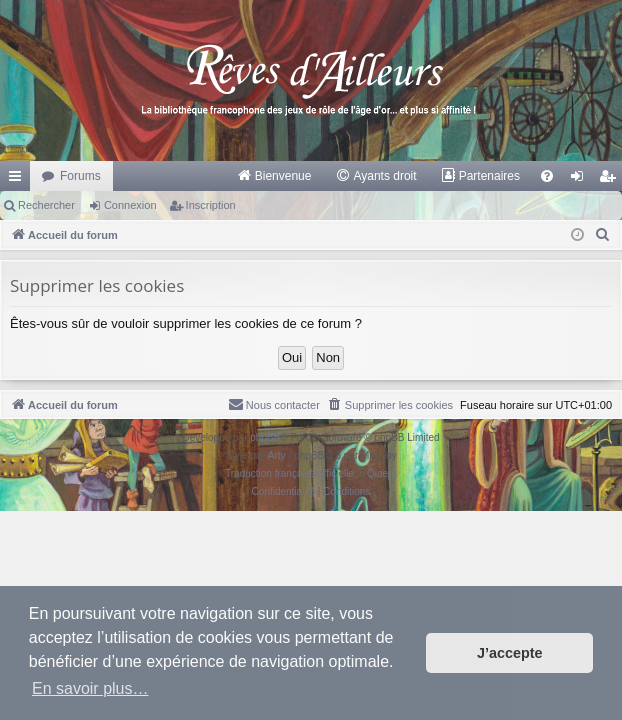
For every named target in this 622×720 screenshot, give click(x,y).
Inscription (211, 205)
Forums (80, 176)
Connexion (130, 205)
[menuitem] (274, 176)
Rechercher (46, 205)
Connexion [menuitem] (581, 180)
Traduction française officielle (289, 473)
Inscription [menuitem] (611, 180)
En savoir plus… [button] (90, 688)
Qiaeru (382, 473)
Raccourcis (19, 180)
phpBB (265, 437)
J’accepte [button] (510, 653)
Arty (277, 455)
